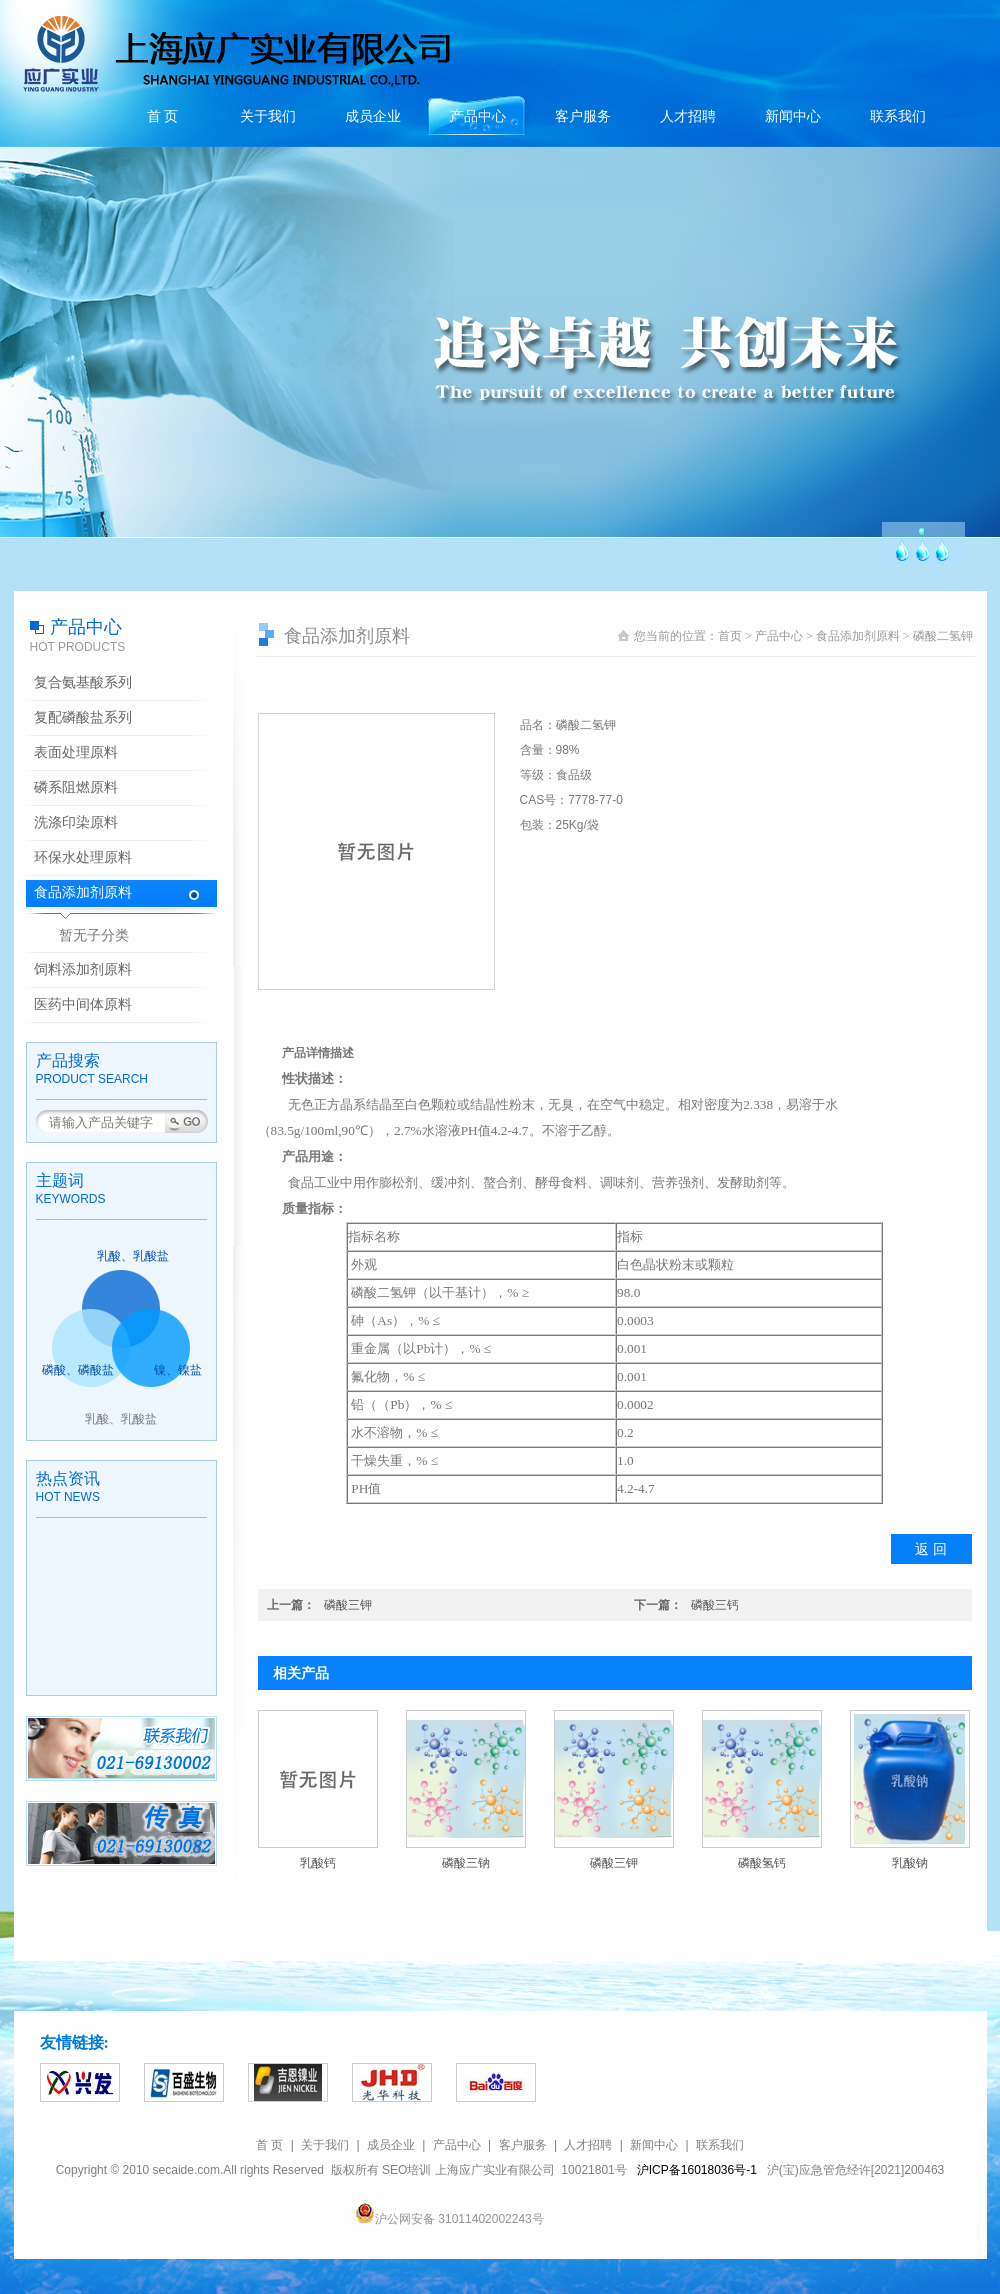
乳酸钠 (910, 1863)
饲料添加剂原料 (83, 969)
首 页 (163, 116)
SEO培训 (406, 2170)
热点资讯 (68, 1478)
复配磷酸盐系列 (83, 717)
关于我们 (268, 116)
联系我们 (898, 116)
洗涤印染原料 (76, 822)
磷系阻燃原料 (76, 787)
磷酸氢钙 (762, 1863)
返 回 (931, 1549)
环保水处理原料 (83, 857)
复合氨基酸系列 (83, 682)
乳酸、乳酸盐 (133, 1256)
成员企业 (373, 116)
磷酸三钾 (348, 1605)
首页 (730, 636)
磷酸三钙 (715, 1605)
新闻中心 (793, 116)
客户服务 (583, 116)
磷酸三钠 (466, 1863)
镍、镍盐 (178, 1370)
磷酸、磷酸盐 (78, 1370)
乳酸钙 (318, 1863)
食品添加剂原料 (83, 892)
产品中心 (478, 116)
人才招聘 (688, 116)
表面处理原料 (76, 752)
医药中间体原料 (83, 1004)
